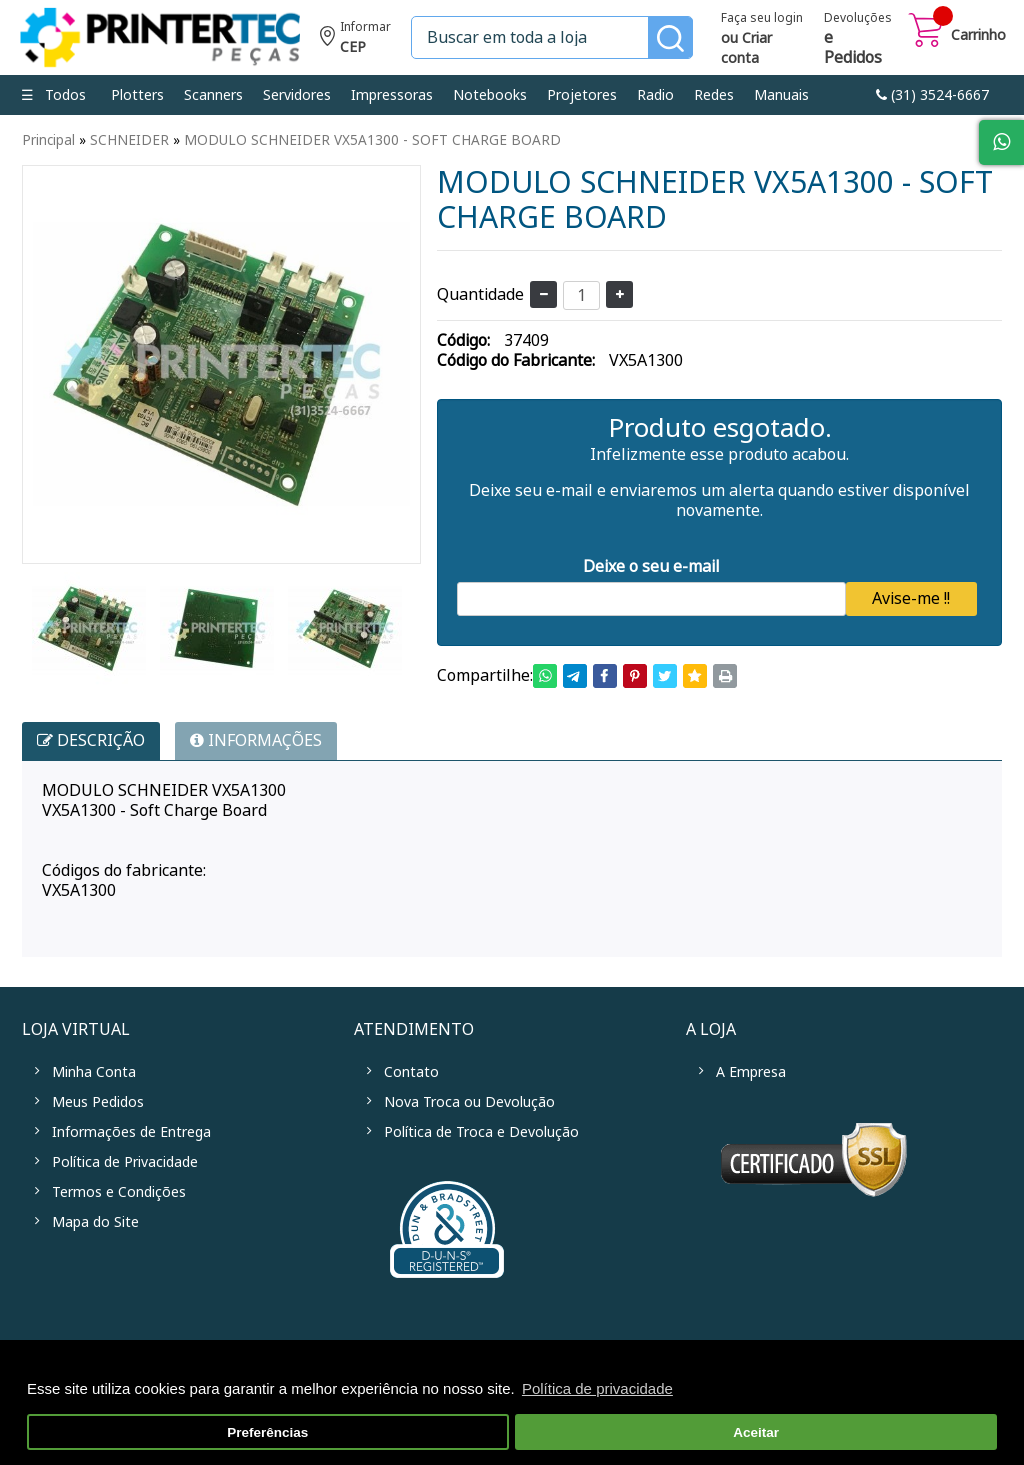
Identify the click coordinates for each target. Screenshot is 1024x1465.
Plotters (137, 95)
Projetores (582, 95)
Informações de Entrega (131, 1132)
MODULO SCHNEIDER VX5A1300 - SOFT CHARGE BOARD (372, 140)
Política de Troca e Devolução (481, 1132)
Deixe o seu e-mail (651, 566)
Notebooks (490, 95)
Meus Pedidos (98, 1102)
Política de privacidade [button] (597, 1388)
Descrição (91, 740)
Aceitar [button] (756, 1432)
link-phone (932, 95)
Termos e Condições (119, 1192)
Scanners (213, 95)
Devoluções (858, 40)
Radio (655, 95)
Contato (411, 1072)
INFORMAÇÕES (256, 740)
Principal (48, 140)
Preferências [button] (267, 1432)
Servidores (297, 95)
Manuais (781, 95)
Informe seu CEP (355, 39)
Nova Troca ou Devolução (469, 1102)
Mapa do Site (95, 1222)
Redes (714, 95)
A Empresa (751, 1072)
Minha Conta (94, 1072)
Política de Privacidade (125, 1162)
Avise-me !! (911, 598)
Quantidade (480, 294)
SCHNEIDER (129, 140)
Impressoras (392, 95)
